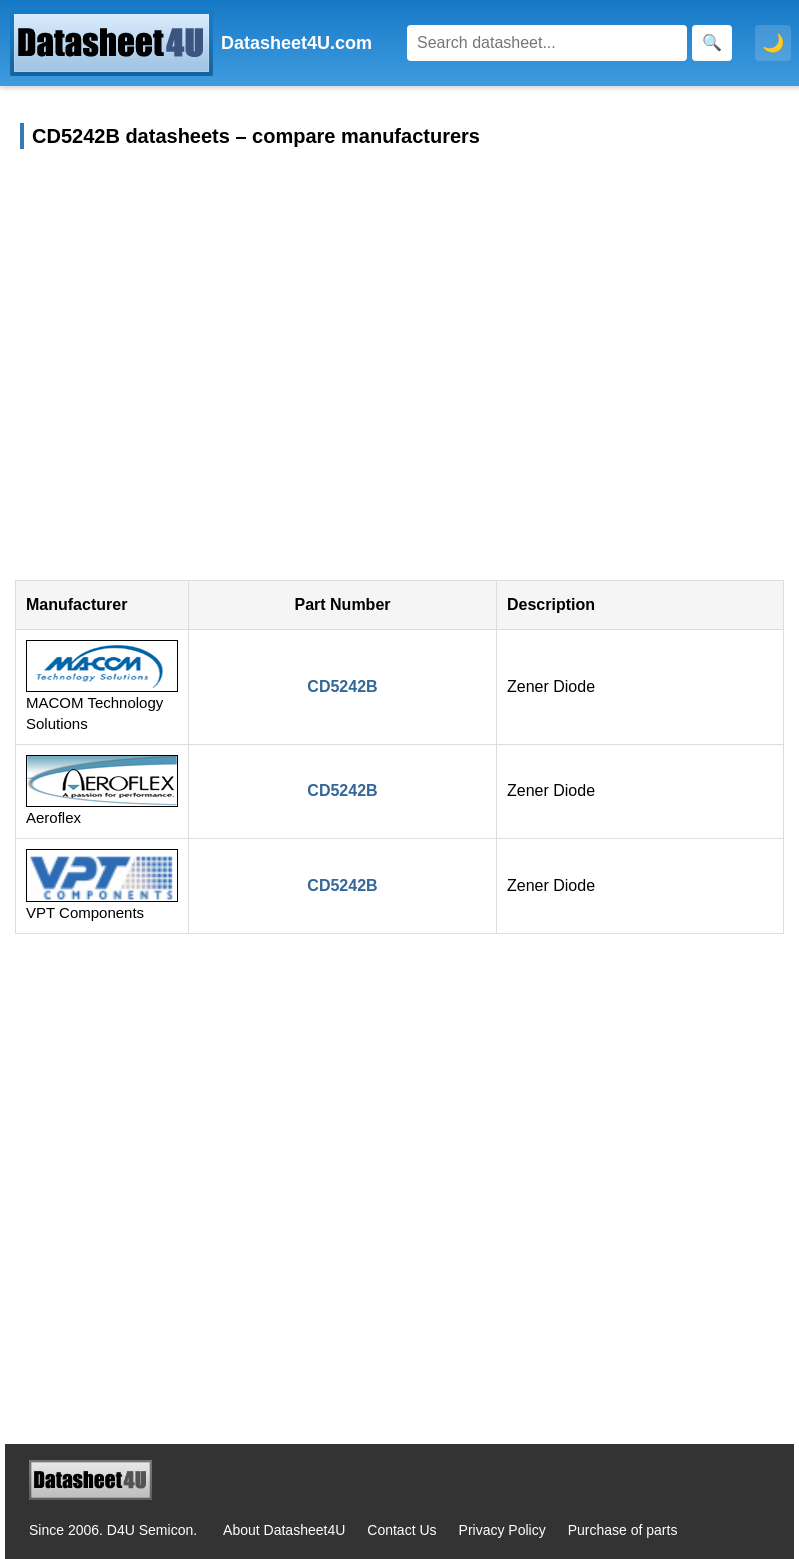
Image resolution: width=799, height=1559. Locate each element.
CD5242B (342, 686)
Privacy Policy (502, 1530)
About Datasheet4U (284, 1530)
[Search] (547, 43)
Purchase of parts (623, 1530)
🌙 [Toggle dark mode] (773, 43)
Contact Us (401, 1530)
